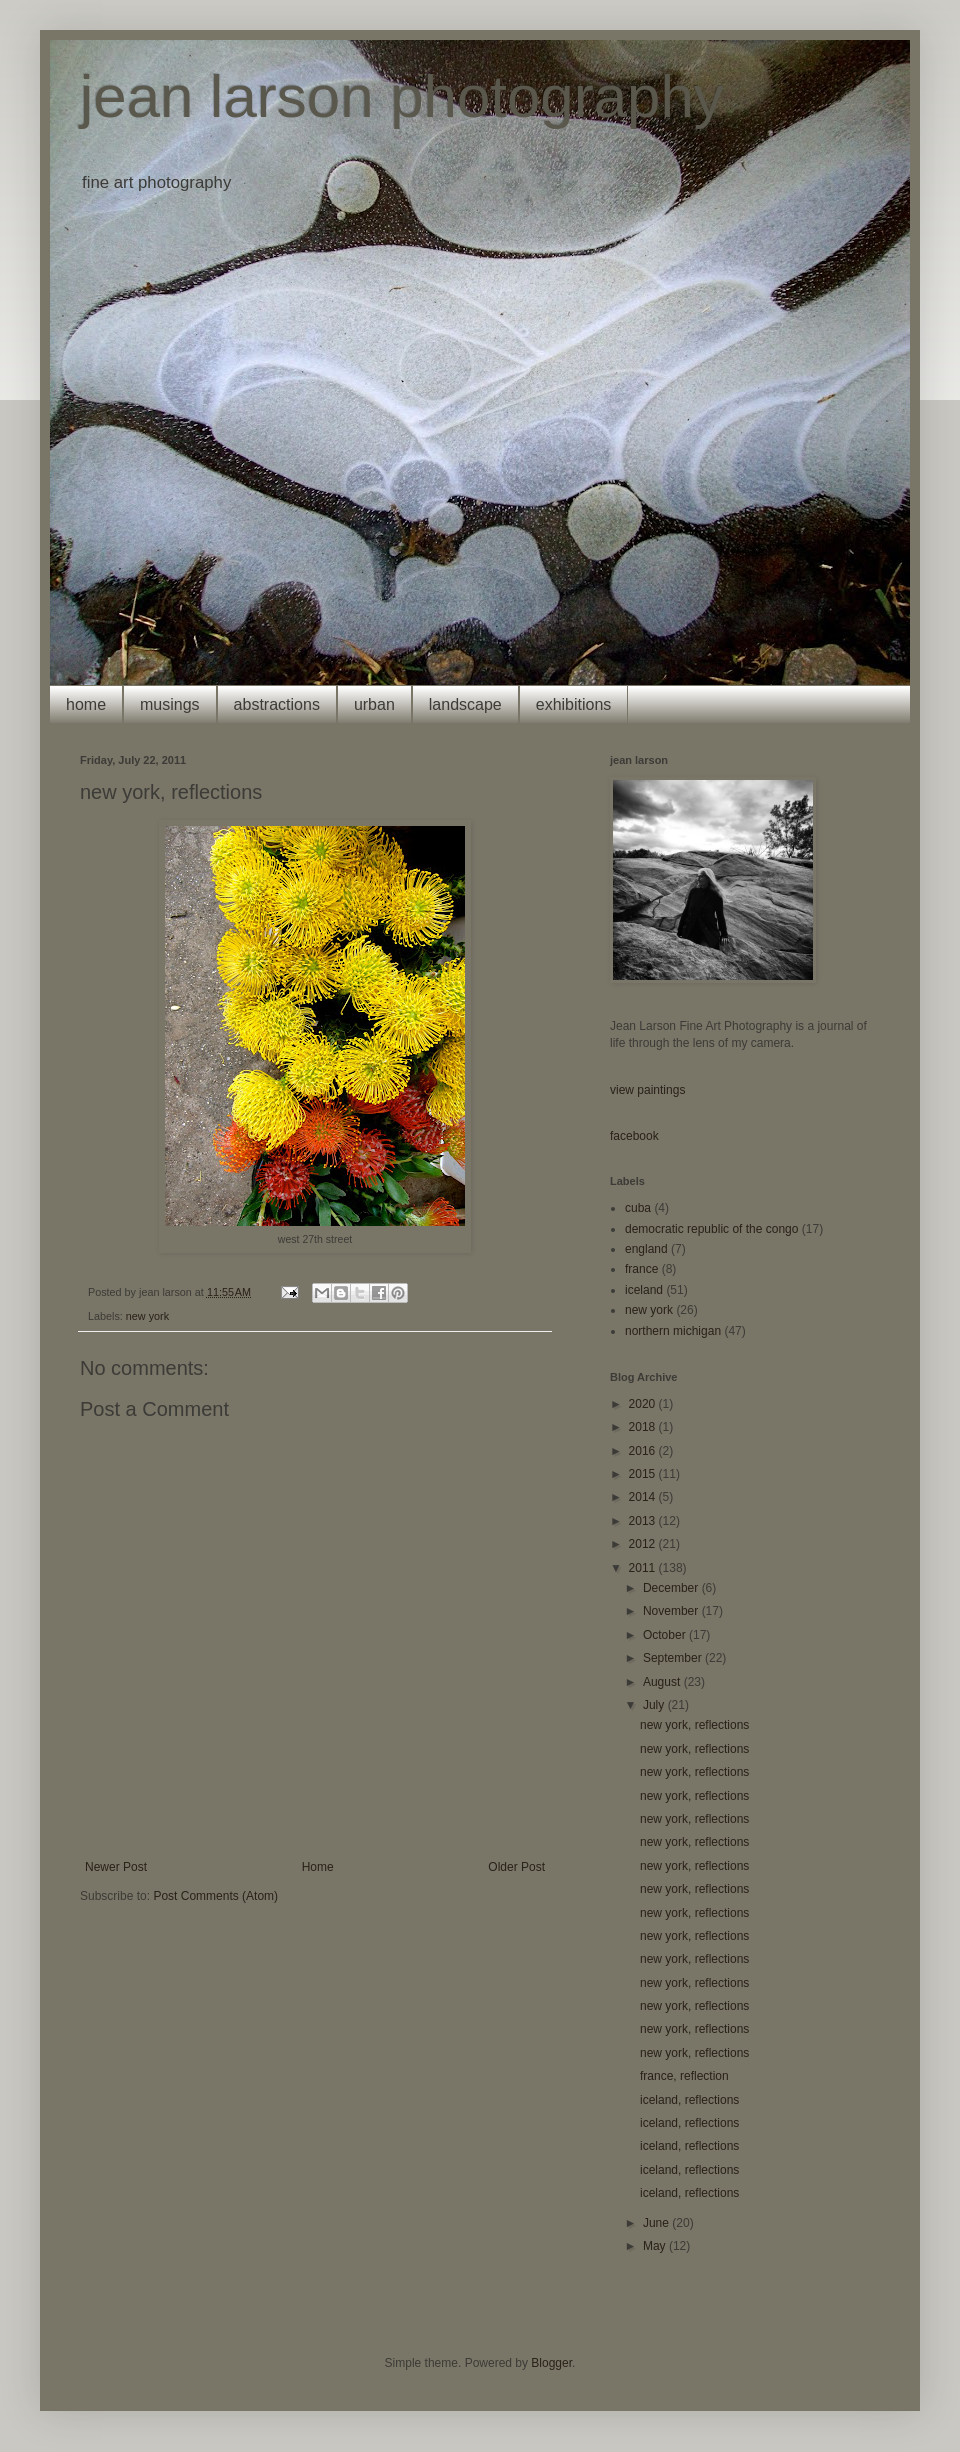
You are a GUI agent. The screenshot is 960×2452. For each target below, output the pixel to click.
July (655, 1705)
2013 (644, 1521)
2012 (644, 1544)
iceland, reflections (689, 2100)
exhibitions (574, 704)
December (672, 1588)
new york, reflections (694, 1725)
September (674, 1658)
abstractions (277, 704)
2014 (644, 1497)
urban (374, 704)
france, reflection (684, 2076)
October (666, 1635)
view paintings (647, 1090)
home (86, 704)
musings (170, 704)
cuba (638, 1208)
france (641, 1269)
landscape (465, 704)
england (646, 1249)
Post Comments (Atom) (215, 1896)
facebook (634, 1136)
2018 (644, 1427)
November (672, 1611)
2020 (644, 1404)
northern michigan (673, 1331)
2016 (644, 1451)
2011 (644, 1568)
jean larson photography (402, 96)
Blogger (551, 2363)
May (656, 2246)
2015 (644, 1474)
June (657, 2223)
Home (318, 1867)
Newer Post (116, 1867)
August (663, 1682)
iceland (644, 1290)
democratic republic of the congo (711, 1229)
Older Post (516, 1867)
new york (147, 1316)
